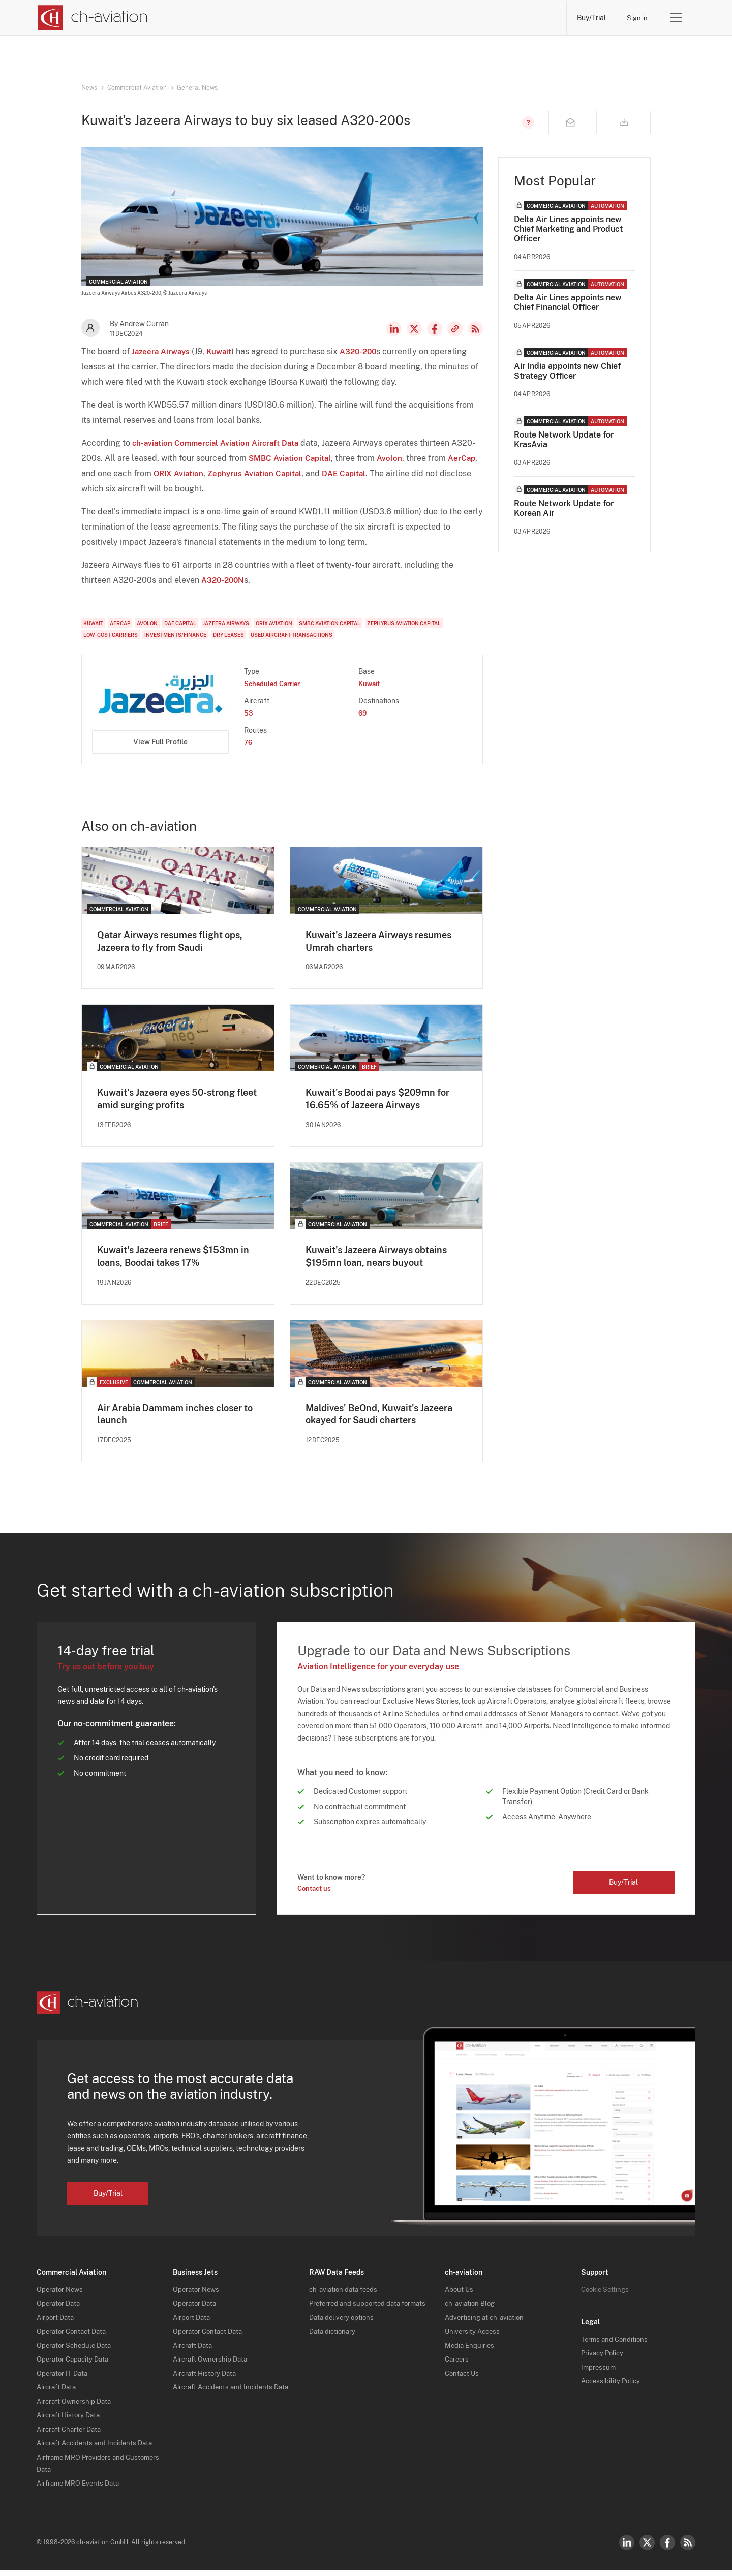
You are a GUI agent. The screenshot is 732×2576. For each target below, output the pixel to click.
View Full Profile (160, 742)
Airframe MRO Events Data (80, 2489)
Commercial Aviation (137, 87)
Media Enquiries (470, 2350)
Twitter (647, 2548)
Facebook (434, 328)
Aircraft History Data (70, 2420)
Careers (458, 2365)
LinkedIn (394, 328)
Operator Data (60, 2309)
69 (363, 713)
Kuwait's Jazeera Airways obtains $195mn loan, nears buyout (384, 1260)
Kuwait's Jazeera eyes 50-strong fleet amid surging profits (174, 1101)
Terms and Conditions (616, 2344)
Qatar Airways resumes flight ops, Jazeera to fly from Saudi (178, 942)
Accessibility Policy (612, 2386)
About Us (460, 2294)
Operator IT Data (63, 2378)
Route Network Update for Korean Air (564, 508)
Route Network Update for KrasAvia (564, 439)
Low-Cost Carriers (110, 635)
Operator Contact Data (74, 2337)
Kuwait (223, 351)
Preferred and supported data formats (371, 2309)
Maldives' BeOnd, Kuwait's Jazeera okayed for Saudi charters (386, 1419)
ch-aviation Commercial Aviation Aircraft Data (219, 443)
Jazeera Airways (162, 351)
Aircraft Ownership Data (76, 2406)
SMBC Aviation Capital (291, 458)
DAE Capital (351, 473)
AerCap (466, 458)
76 (248, 742)
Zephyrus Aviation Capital (259, 473)
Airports (451, 18)
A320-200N (224, 580)
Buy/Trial (588, 18)
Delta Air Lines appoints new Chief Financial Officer (568, 302)
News (202, 18)
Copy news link (455, 328)
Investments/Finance (175, 635)
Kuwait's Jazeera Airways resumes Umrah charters (365, 942)
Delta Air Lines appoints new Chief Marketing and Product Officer (568, 228)
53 (248, 713)
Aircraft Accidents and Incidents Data (98, 2448)
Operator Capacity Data (75, 2365)
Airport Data (56, 2322)
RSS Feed (475, 328)
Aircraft (389, 18)
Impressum (599, 2372)
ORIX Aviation (180, 473)
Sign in (635, 18)
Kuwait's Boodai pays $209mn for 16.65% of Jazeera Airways (386, 1101)
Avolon (393, 458)
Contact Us (463, 2378)
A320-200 (364, 351)
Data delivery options (343, 2322)
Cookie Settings (606, 2294)
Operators (264, 18)
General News (197, 87)
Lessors (328, 18)
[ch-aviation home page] (92, 17)
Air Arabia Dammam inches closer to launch (177, 1419)
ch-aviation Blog (471, 2309)
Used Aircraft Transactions (291, 635)
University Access (474, 2337)
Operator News (61, 2294)
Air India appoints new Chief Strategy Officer (567, 371)
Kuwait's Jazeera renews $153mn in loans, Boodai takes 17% (175, 1260)
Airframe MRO (522, 18)
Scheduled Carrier (275, 683)
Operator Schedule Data (76, 2350)
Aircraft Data (58, 2392)
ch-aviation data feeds (345, 2294)
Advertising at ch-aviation (486, 2322)
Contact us (315, 1893)
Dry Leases (228, 635)
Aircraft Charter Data (71, 2434)
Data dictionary (333, 2337)
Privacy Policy (603, 2358)
